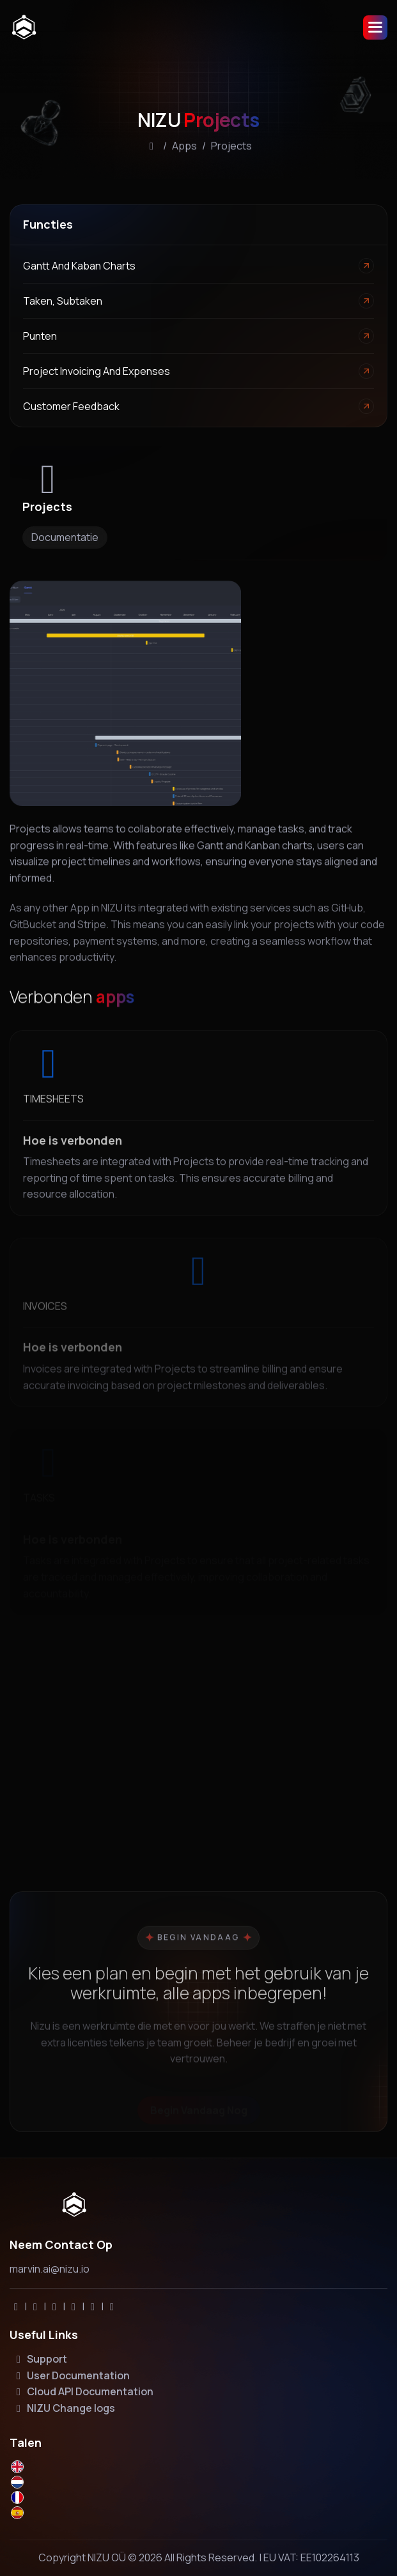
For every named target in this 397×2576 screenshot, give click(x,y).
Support (39, 2359)
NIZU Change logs (63, 2408)
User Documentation (71, 2375)
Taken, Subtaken (62, 301)
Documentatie (64, 537)
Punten (40, 336)
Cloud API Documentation (82, 2391)
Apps (184, 148)
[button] (375, 27)
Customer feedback (71, 406)
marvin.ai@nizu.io (50, 2269)
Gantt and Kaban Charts (79, 266)
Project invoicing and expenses (96, 371)
